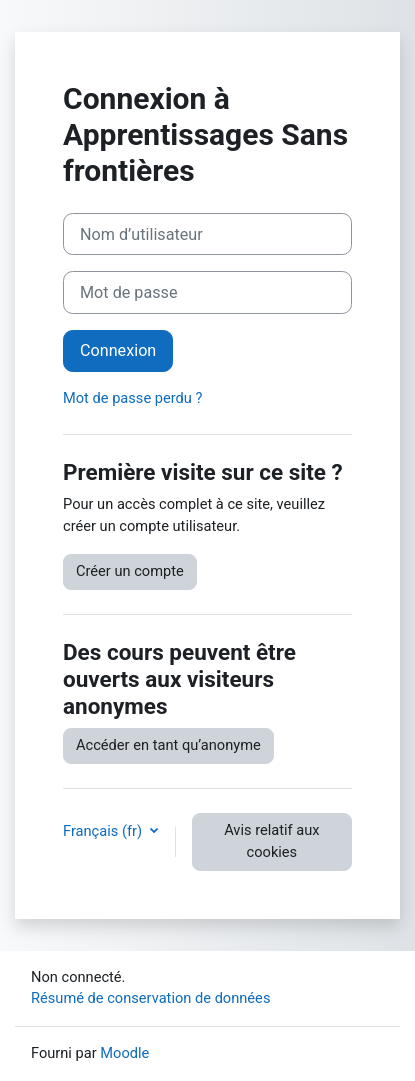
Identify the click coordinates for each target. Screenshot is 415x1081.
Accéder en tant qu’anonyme (168, 745)
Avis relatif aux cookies (271, 841)
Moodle (124, 1053)
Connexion (118, 350)
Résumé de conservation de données (150, 998)
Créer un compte (130, 571)
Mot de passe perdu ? (132, 398)
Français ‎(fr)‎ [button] (104, 831)
